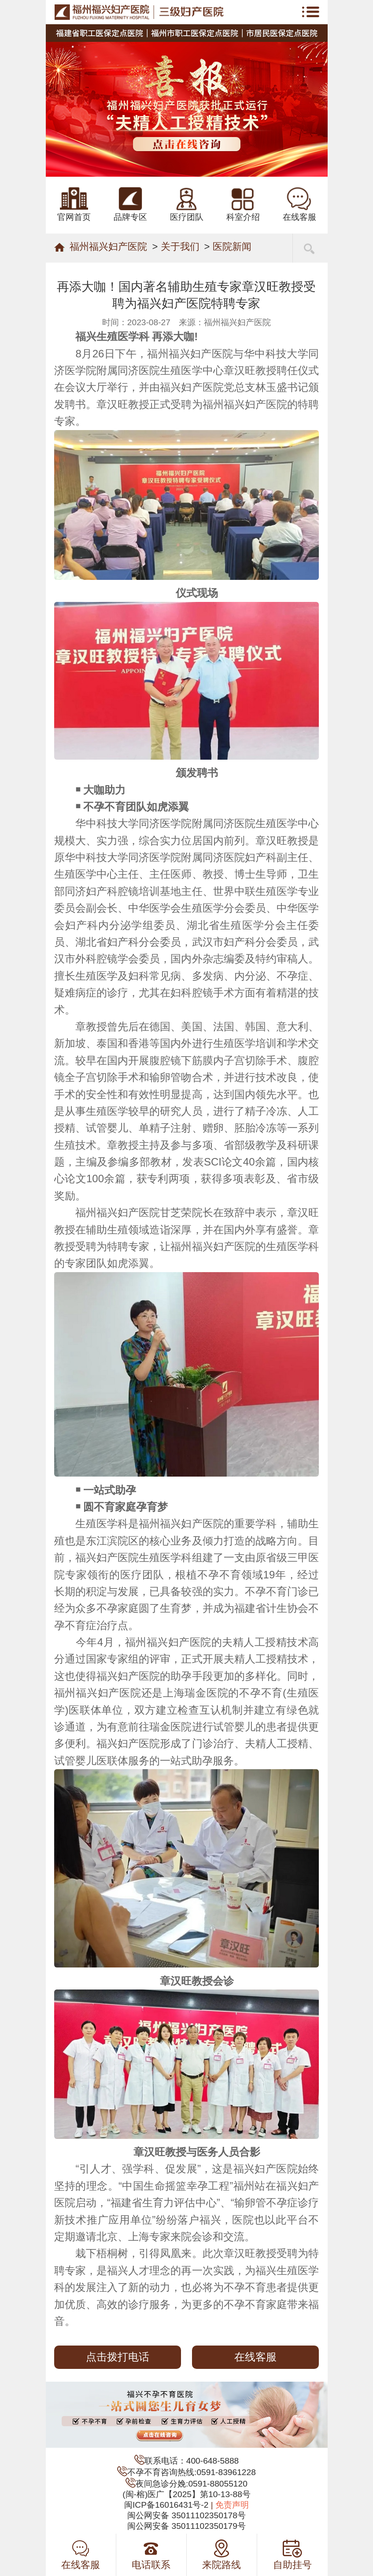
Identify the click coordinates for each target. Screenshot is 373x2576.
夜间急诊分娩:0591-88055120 (191, 2483)
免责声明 (232, 2504)
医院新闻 (232, 246)
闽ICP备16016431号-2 (166, 2504)
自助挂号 (292, 2554)
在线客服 (255, 2357)
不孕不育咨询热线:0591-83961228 (191, 2472)
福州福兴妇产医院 (108, 246)
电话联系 (151, 2554)
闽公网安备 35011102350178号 (186, 2515)
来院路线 (221, 2554)
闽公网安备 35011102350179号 (186, 2526)
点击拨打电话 (117, 2357)
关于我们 (180, 246)
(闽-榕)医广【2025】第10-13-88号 (186, 2494)
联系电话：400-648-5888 (191, 2460)
